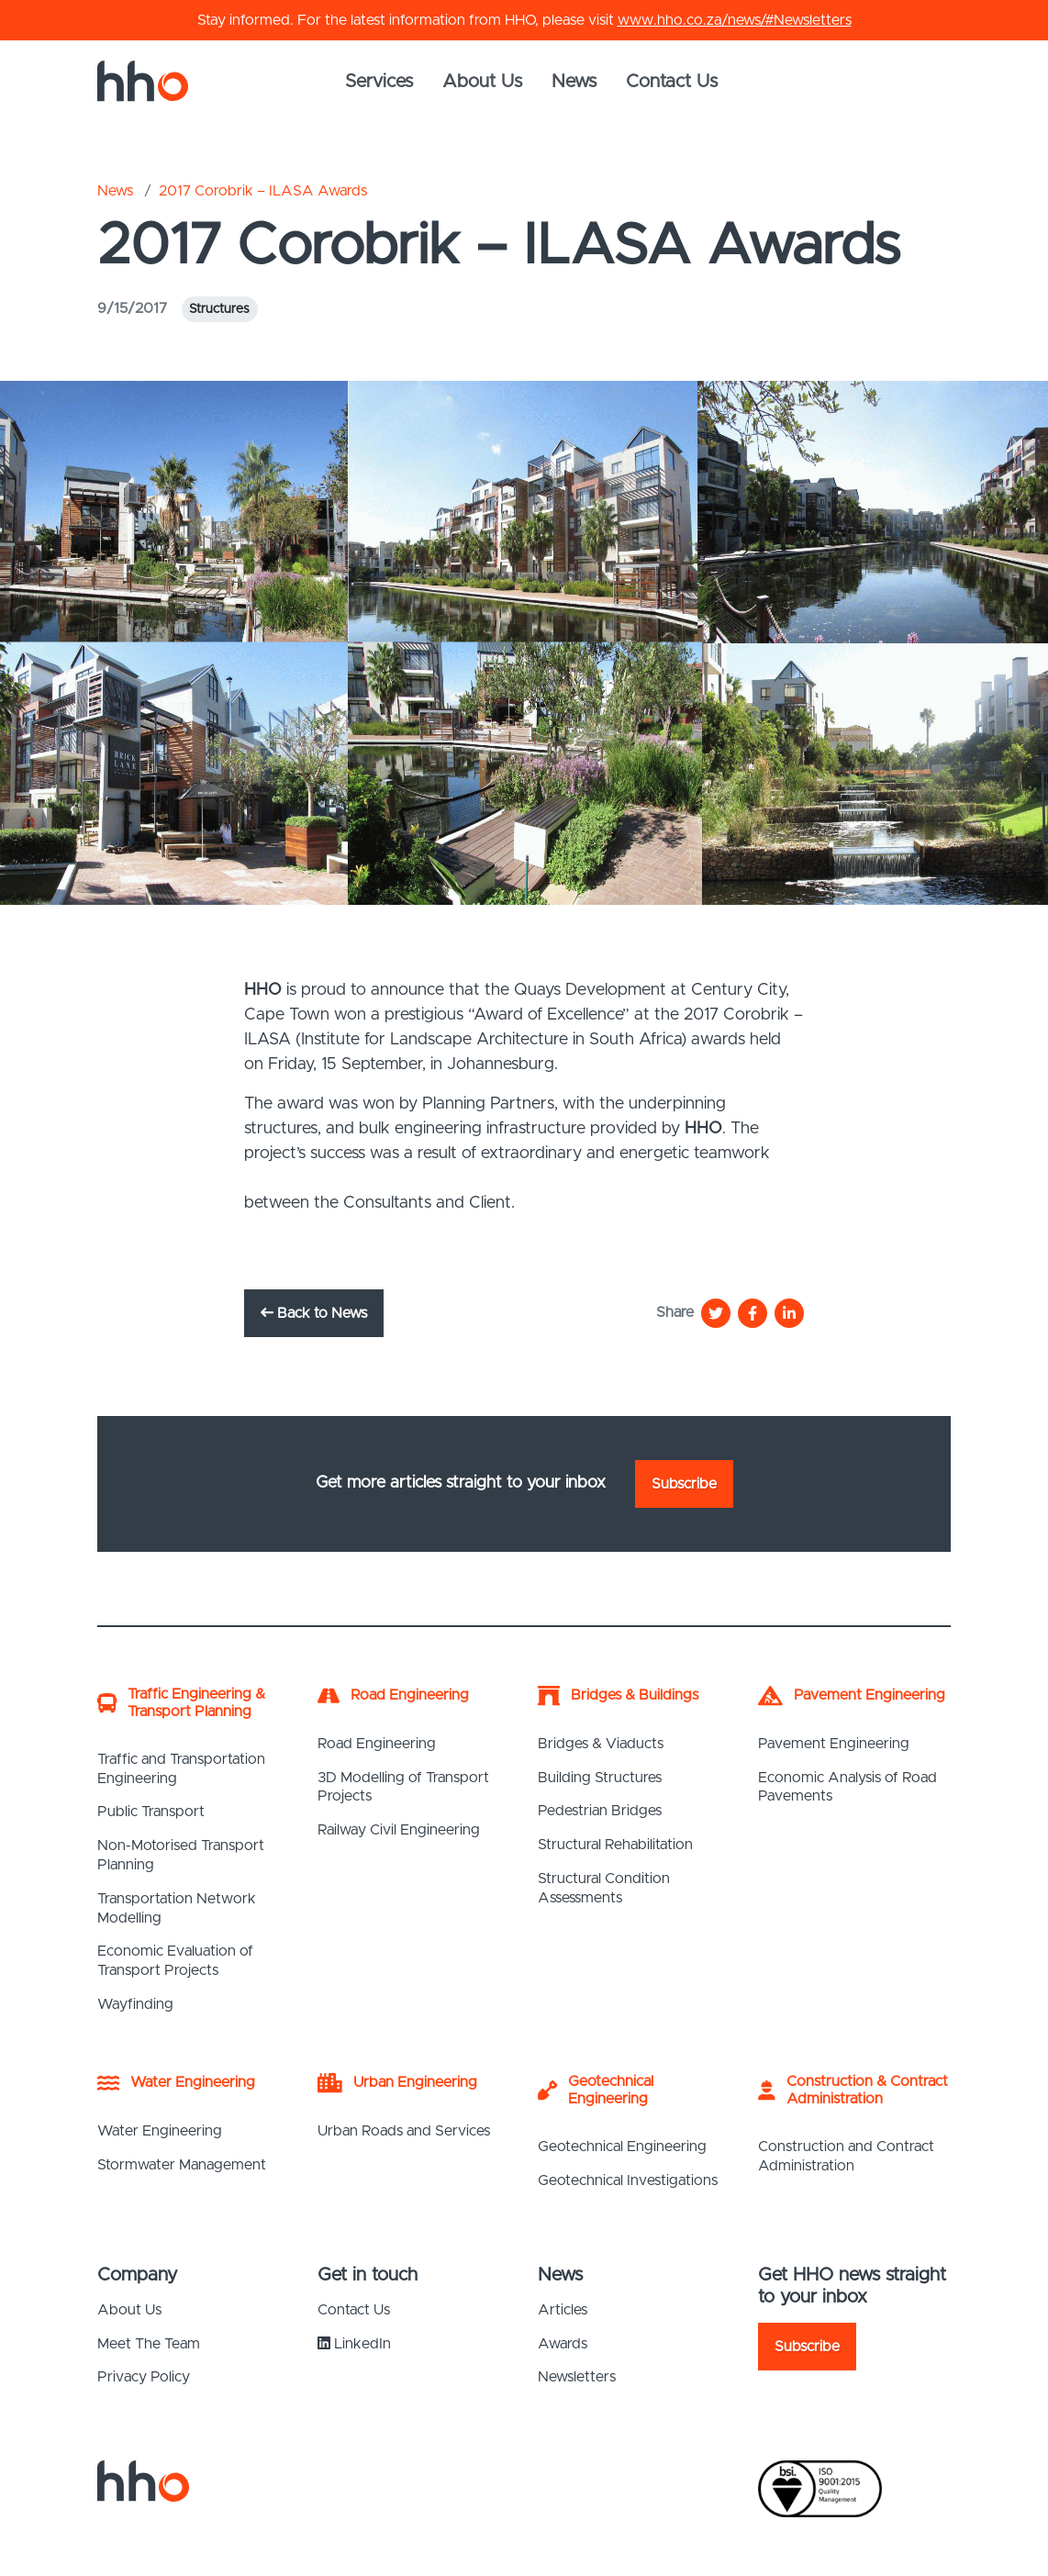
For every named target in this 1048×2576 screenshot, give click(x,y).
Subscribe (684, 1484)
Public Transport (151, 1811)
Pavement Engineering (833, 1743)
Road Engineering (377, 1743)
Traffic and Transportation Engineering (181, 1769)
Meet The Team (148, 2343)
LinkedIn (354, 2343)
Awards (562, 2343)
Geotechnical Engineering (622, 2146)
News (574, 81)
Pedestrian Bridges (600, 1810)
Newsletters (577, 2377)
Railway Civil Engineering (399, 1830)
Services (379, 81)
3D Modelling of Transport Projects (403, 1787)
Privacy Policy (143, 2377)
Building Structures (600, 1777)
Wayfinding (135, 2004)
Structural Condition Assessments (604, 1888)
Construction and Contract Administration (846, 2156)
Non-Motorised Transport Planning (180, 1855)
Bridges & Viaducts (600, 1743)
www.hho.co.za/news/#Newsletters (735, 20)
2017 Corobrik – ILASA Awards (263, 191)
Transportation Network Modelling (176, 1908)
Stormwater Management (181, 2165)
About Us (482, 81)
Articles (562, 2310)
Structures (219, 309)
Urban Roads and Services (404, 2131)
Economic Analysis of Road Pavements (847, 1787)
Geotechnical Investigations (628, 2180)
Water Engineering (159, 2131)
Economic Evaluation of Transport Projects (175, 1961)
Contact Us (672, 81)
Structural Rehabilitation (615, 1844)
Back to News (314, 1313)
